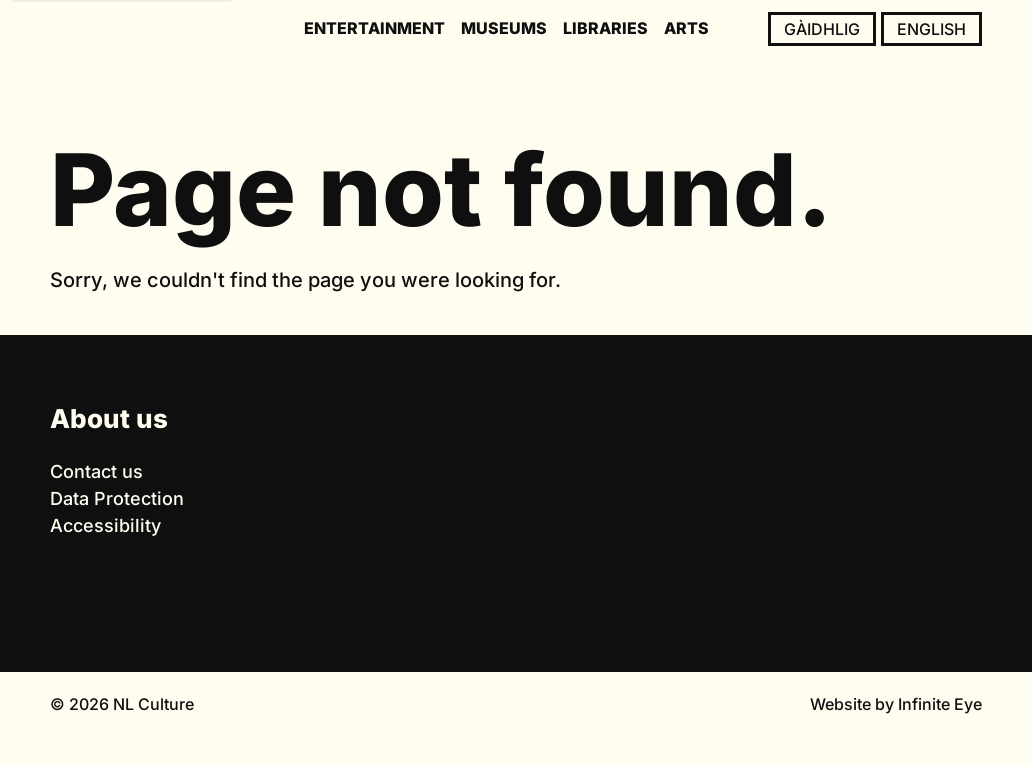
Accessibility (105, 525)
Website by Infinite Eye (896, 704)
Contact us (96, 471)
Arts (686, 28)
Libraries (605, 28)
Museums (504, 28)
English (931, 29)
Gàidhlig (822, 29)
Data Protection (117, 498)
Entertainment (374, 28)
